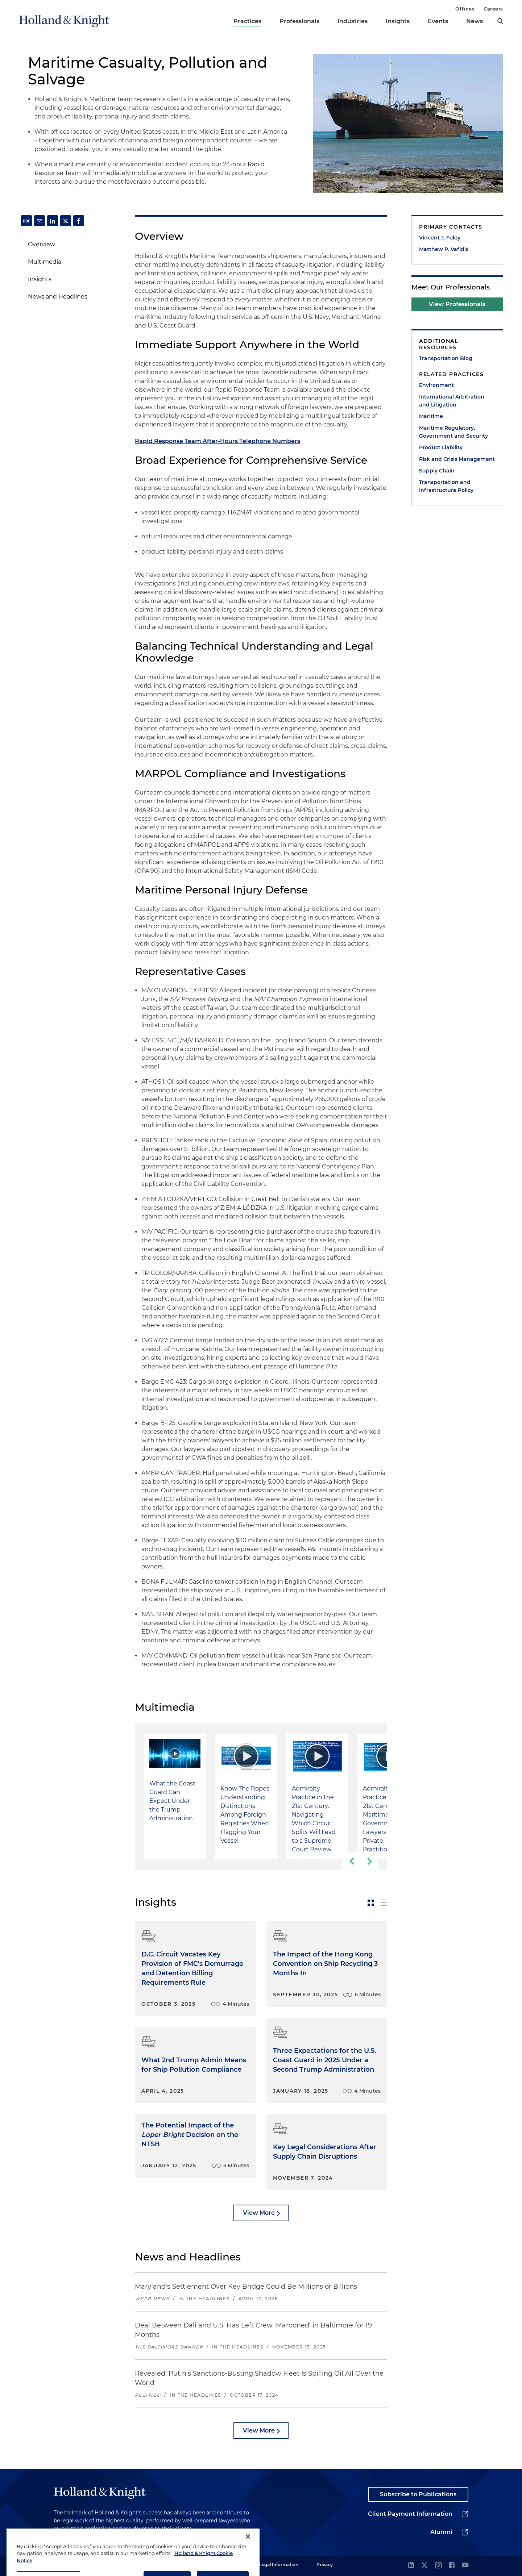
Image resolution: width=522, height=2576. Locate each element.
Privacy (324, 2564)
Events (438, 21)
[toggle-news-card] (371, 1903)
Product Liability (441, 447)
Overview (41, 244)
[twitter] (424, 2566)
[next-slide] (369, 1861)
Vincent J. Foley (439, 237)
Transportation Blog (445, 358)
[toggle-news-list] (384, 1903)
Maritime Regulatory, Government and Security (453, 432)
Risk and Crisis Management (457, 459)
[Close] (248, 2555)
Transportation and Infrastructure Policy (446, 486)
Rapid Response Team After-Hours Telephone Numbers (217, 441)
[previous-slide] (351, 1861)
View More (259, 2212)
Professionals (299, 21)
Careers (493, 9)
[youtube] (465, 2566)
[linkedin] (411, 2566)
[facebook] (452, 2566)
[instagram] (438, 2566)
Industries (352, 21)
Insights (398, 21)
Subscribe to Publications (418, 2494)
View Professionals (457, 304)
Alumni (441, 2532)
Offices (465, 9)
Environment (436, 385)
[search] (500, 21)
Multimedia (44, 261)
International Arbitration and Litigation (451, 400)
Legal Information (278, 2564)
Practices (247, 21)
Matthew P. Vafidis (443, 249)
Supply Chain (437, 470)
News (474, 21)
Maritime (431, 416)
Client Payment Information (410, 2513)
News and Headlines (57, 296)
